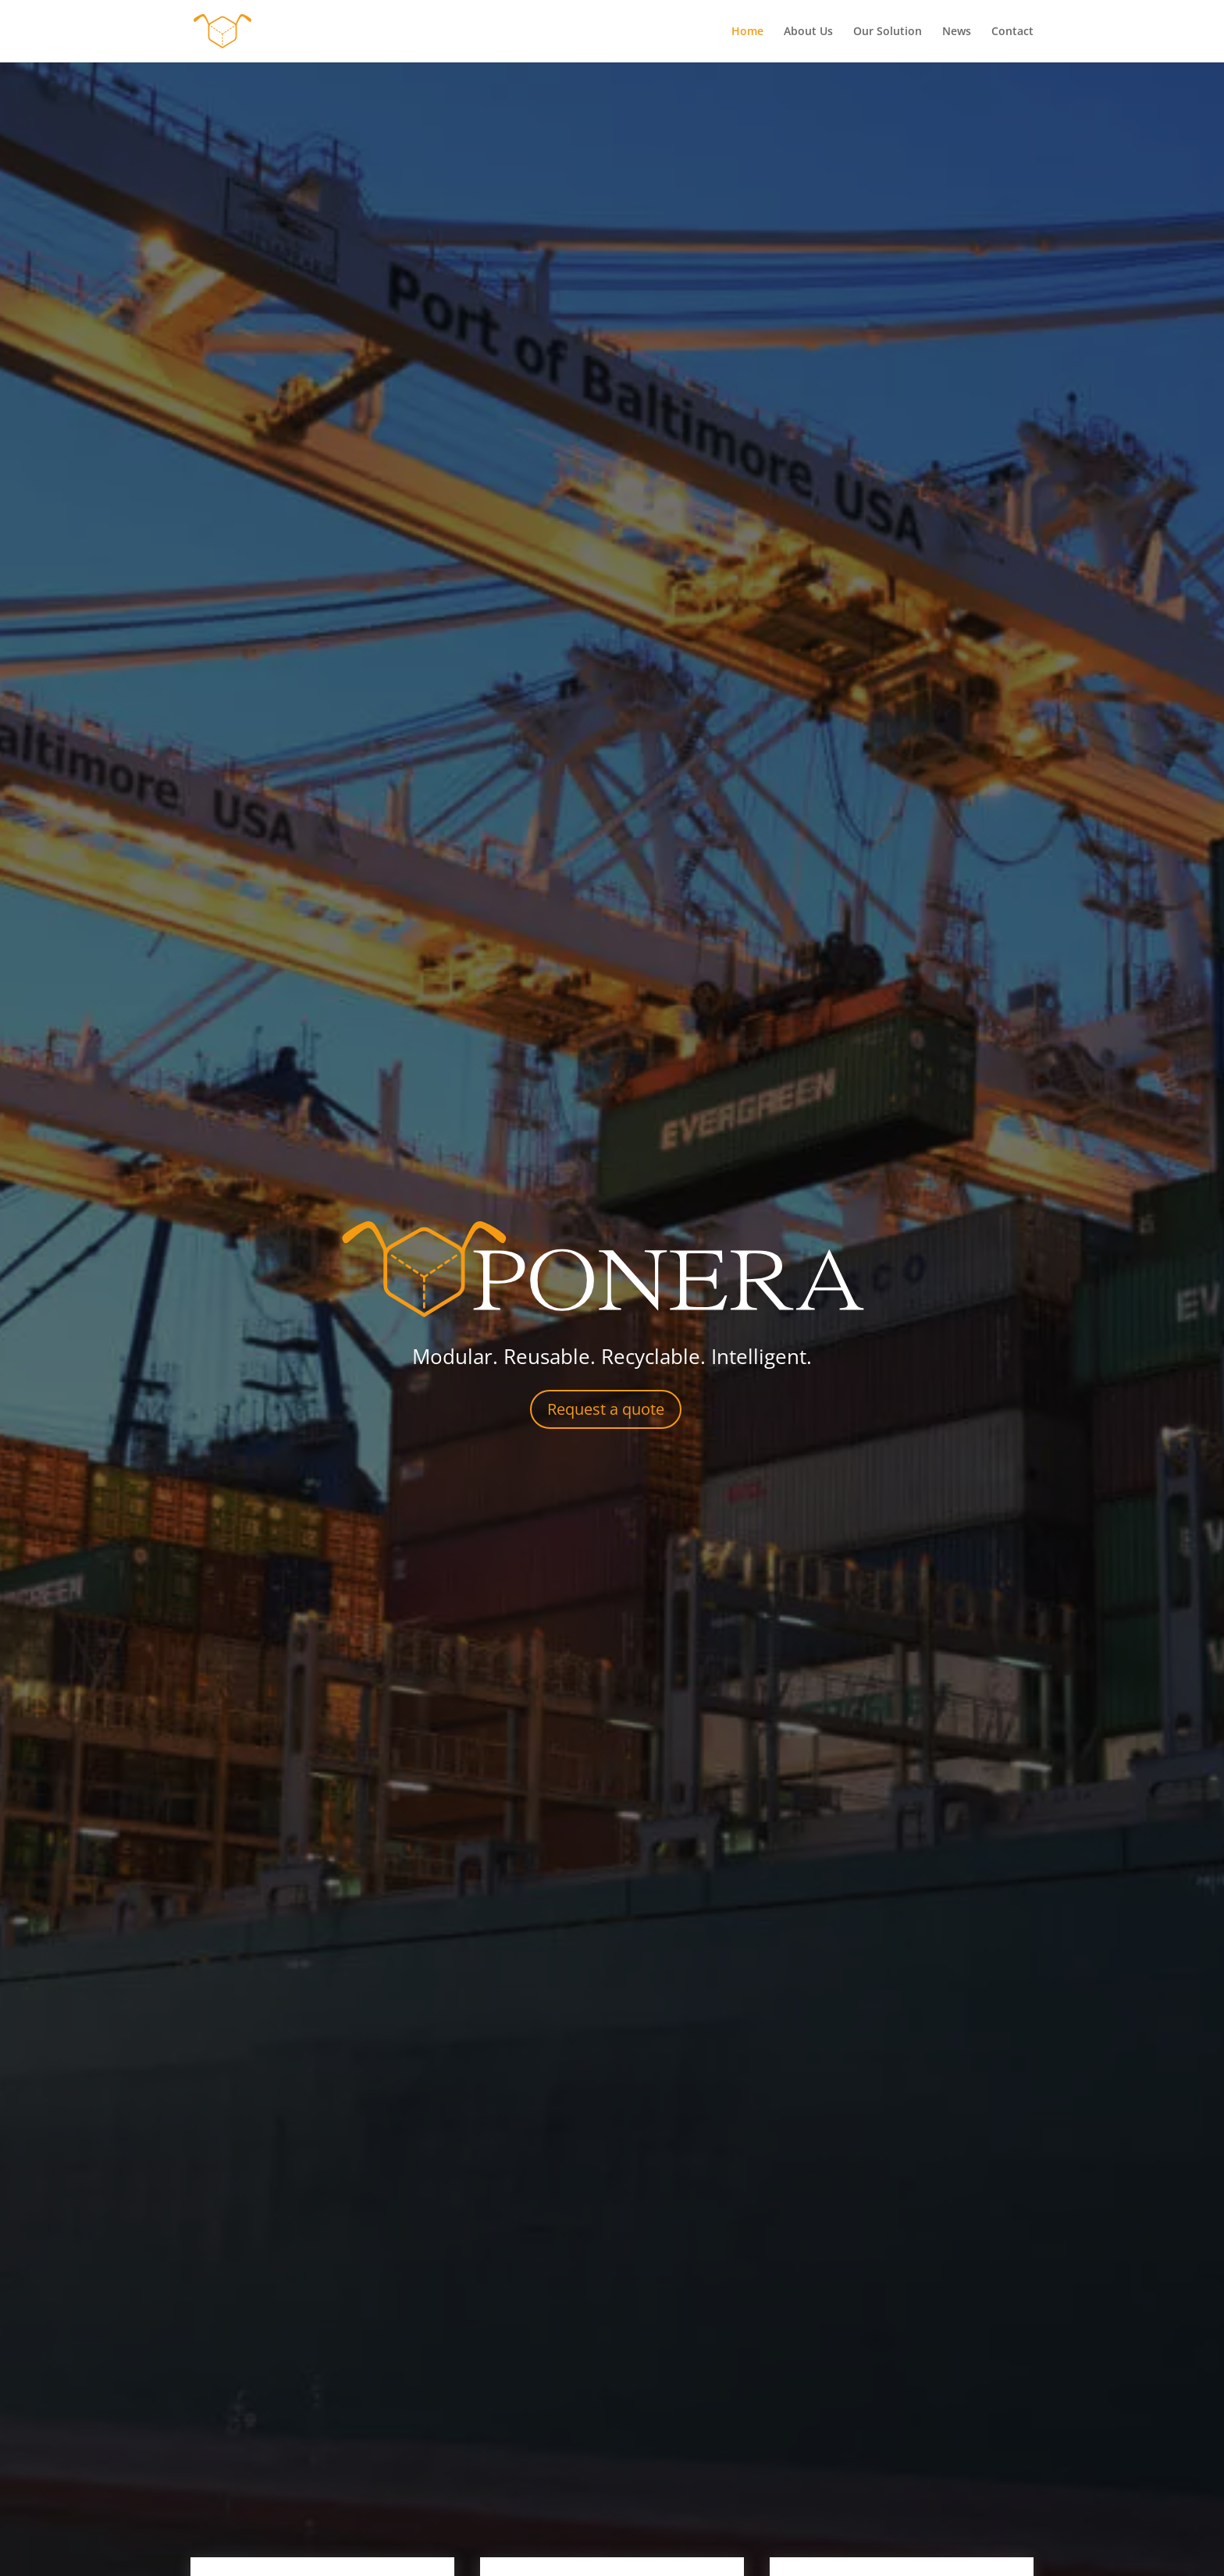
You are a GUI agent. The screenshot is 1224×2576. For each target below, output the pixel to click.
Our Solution (887, 32)
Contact (1012, 32)
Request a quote (605, 1408)
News (956, 32)
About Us (808, 32)
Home (747, 32)
